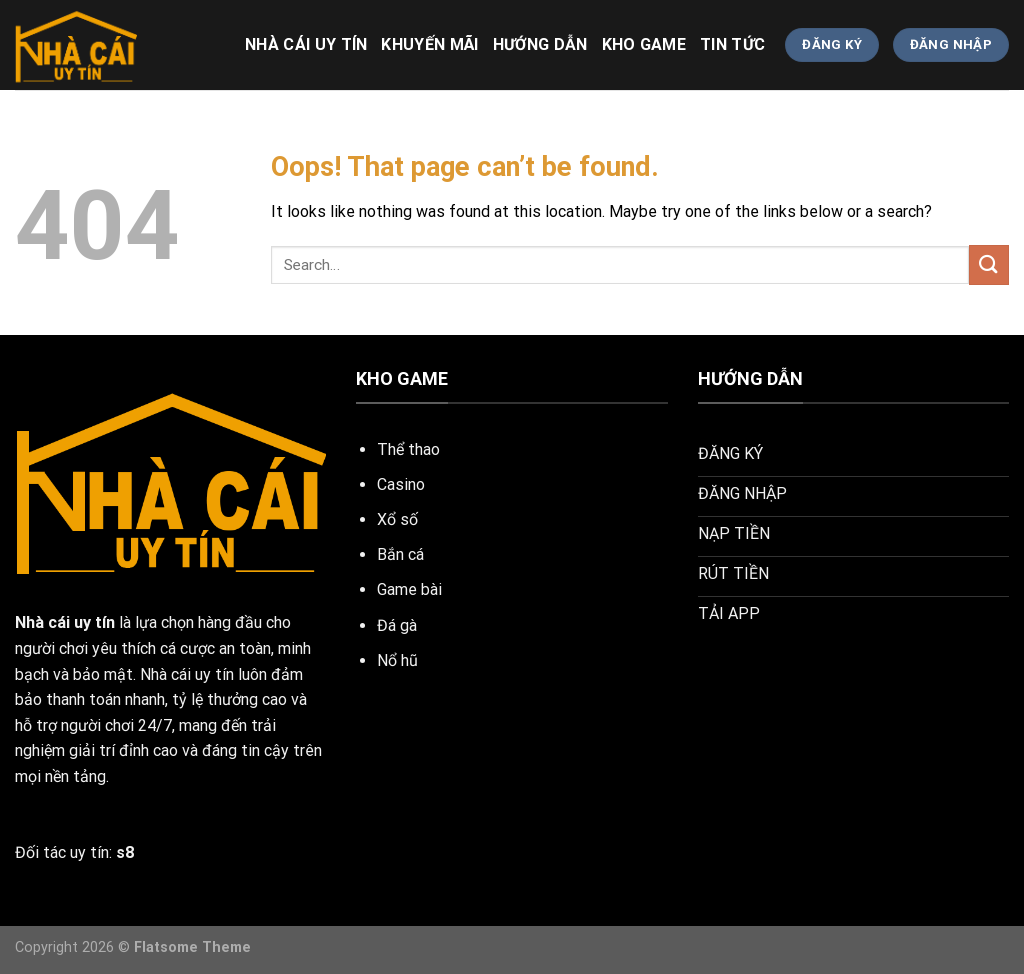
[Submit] (989, 264)
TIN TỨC (732, 44)
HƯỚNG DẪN (540, 44)
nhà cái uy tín (306, 44)
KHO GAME (644, 44)
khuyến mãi (429, 44)
